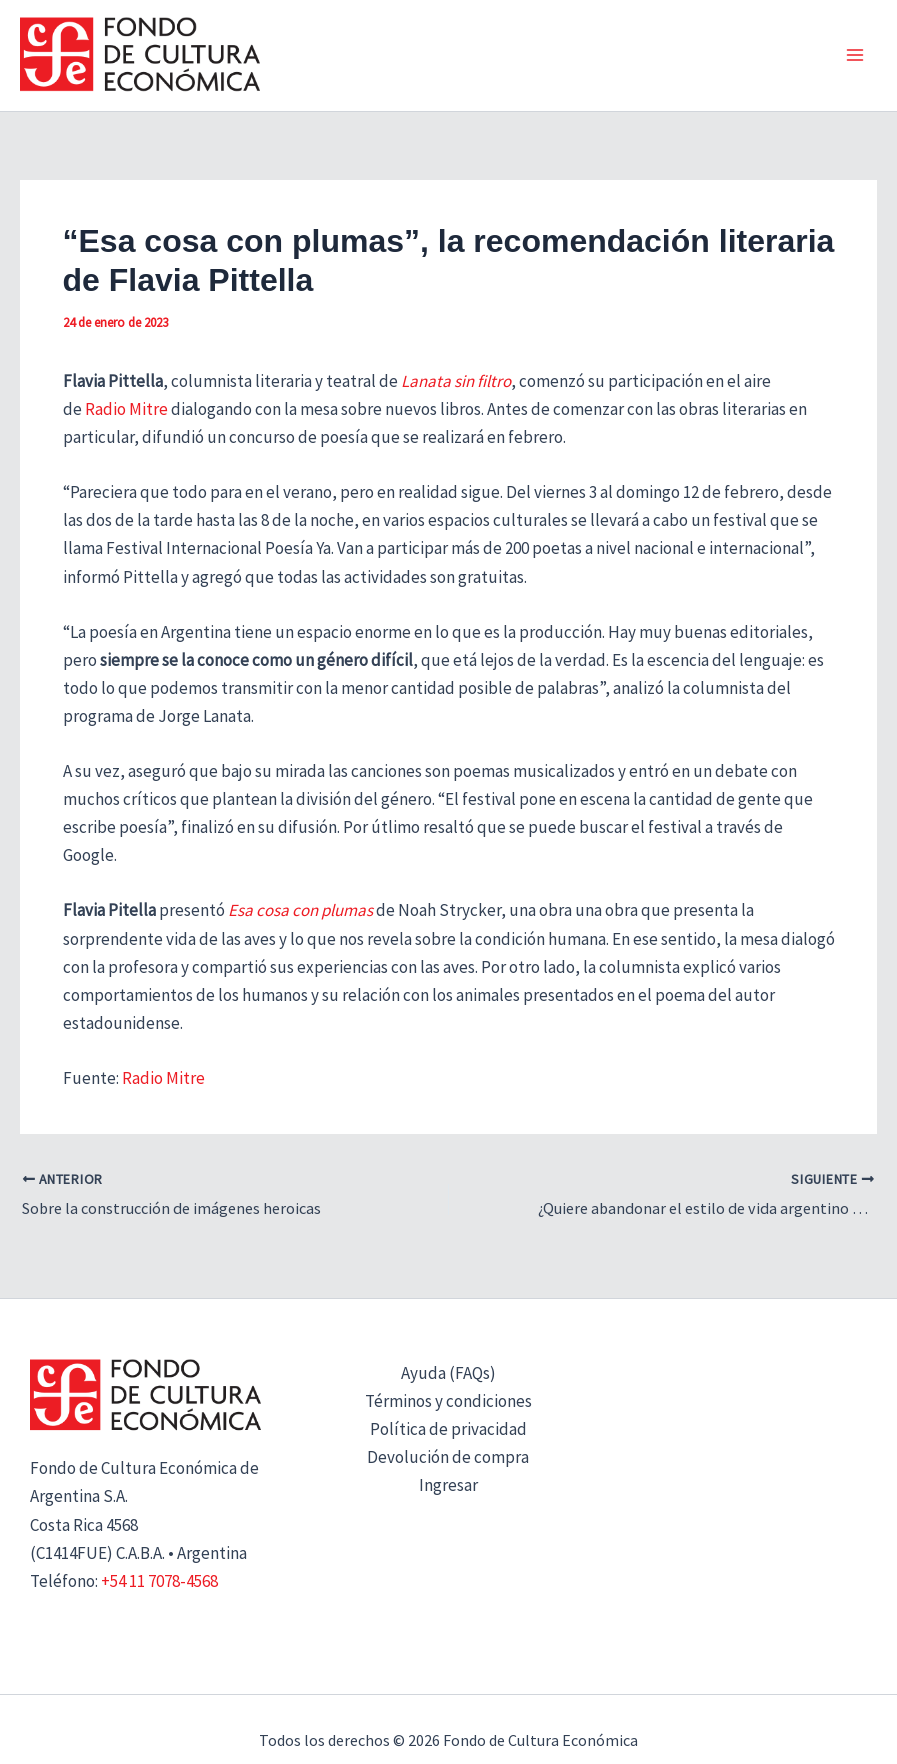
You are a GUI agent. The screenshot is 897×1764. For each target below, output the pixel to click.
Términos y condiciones (448, 1402)
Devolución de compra (448, 1458)
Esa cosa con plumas (300, 910)
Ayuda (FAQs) (448, 1373)
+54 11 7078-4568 (159, 1581)
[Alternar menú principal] (855, 56)
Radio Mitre (126, 409)
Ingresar (448, 1486)
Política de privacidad (448, 1430)
